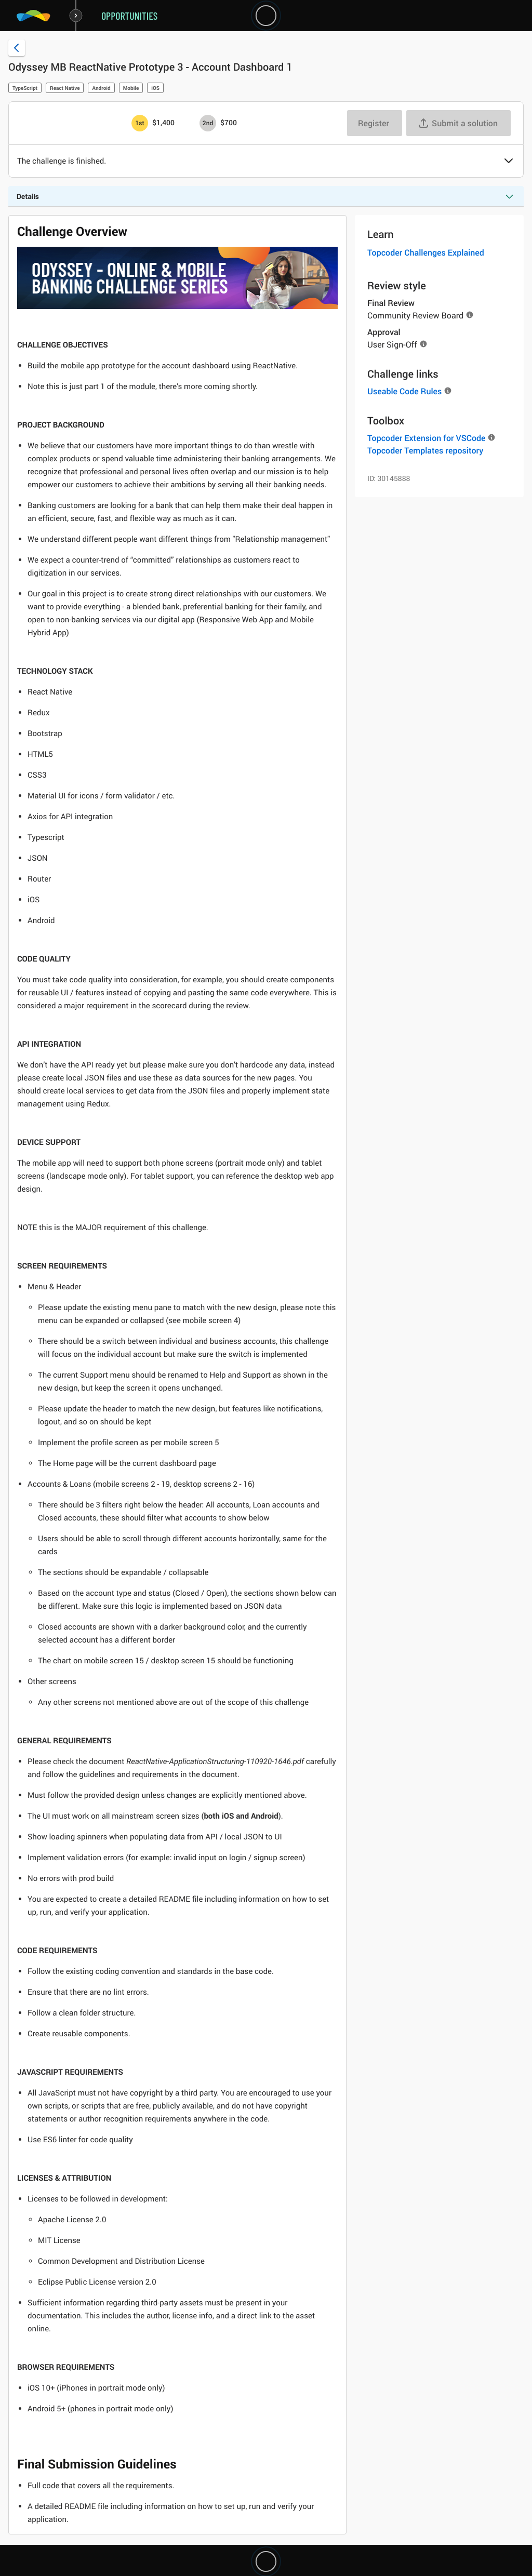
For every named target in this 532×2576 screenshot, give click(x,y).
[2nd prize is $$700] (208, 123)
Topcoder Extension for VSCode (426, 438)
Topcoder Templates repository (425, 450)
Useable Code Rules (404, 391)
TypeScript (24, 87)
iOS (155, 87)
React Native (64, 87)
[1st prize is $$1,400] (139, 123)
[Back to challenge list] (16, 47)
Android (101, 87)
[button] (508, 161)
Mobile (131, 87)
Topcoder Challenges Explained (425, 252)
